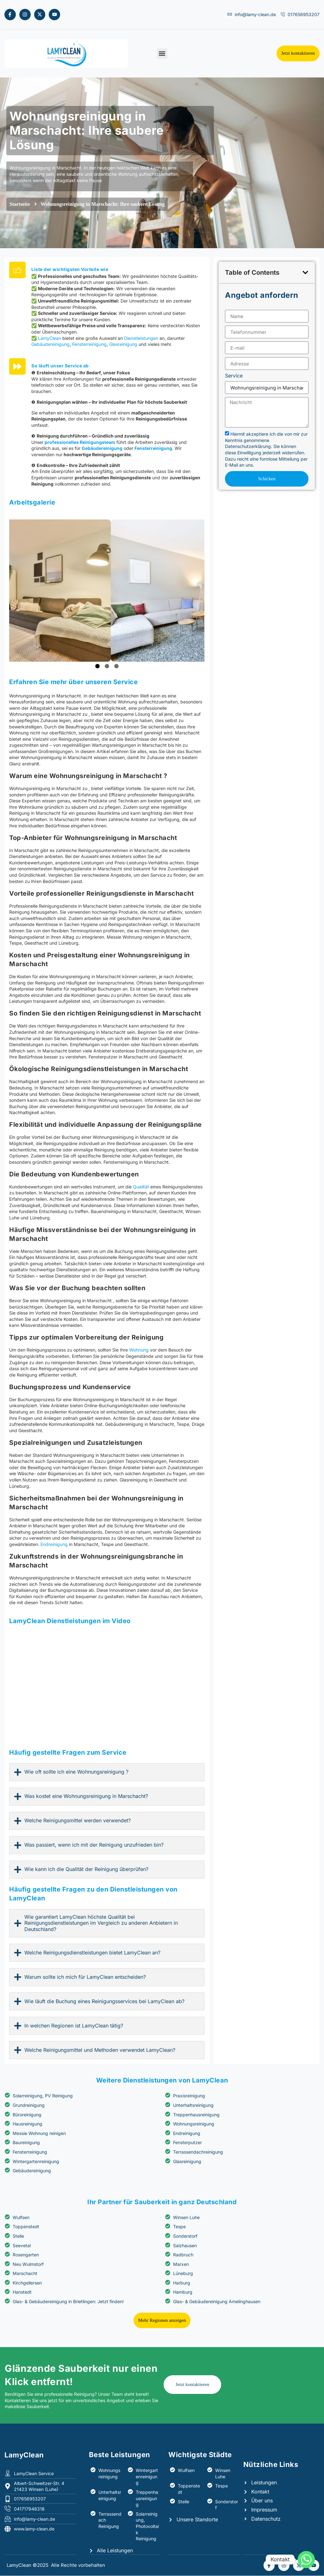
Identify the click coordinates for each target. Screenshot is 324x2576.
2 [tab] (107, 822)
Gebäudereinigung (50, 433)
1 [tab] (97, 822)
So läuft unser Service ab (60, 497)
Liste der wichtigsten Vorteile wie (69, 358)
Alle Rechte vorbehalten (78, 2565)
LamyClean (49, 427)
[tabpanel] (107, 746)
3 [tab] (116, 822)
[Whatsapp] (306, 2559)
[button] (162, 53)
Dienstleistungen (141, 427)
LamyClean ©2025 (27, 2565)
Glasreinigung (123, 433)
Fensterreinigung (89, 433)
